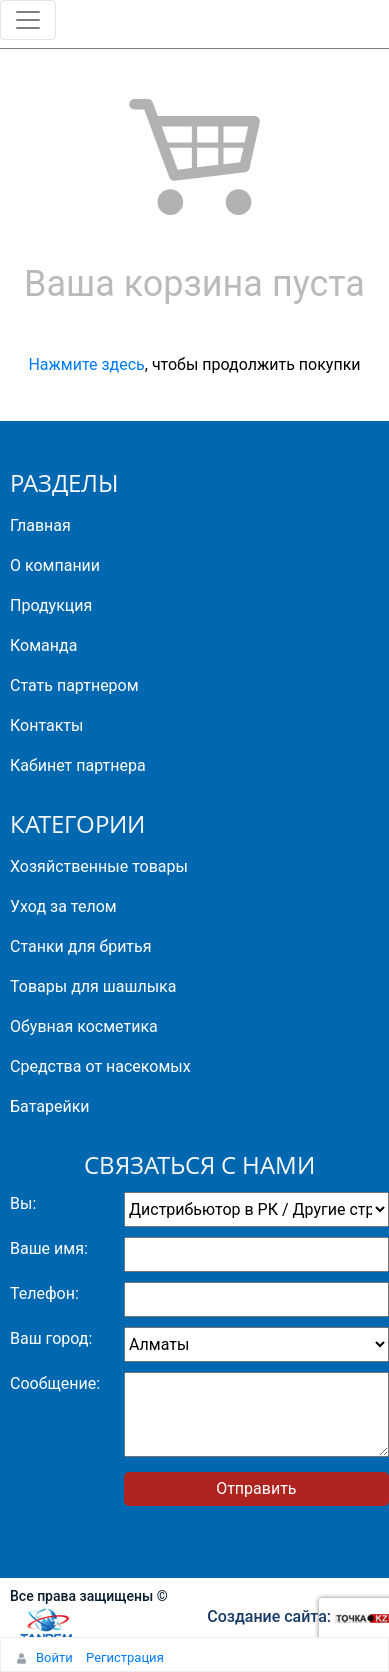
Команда (43, 645)
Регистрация (125, 1657)
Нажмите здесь (86, 364)
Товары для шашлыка (93, 986)
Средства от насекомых (100, 1066)
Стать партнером (74, 685)
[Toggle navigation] (28, 20)
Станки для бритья (81, 946)
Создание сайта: (298, 1616)
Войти (54, 1657)
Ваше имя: (49, 1248)
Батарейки (50, 1106)
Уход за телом (63, 906)
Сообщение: (55, 1383)
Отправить (256, 1488)
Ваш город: (51, 1338)
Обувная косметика (84, 1026)
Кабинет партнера (78, 765)
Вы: (23, 1203)
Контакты (46, 725)
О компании (55, 565)
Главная (40, 525)
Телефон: (44, 1293)
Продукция (51, 605)
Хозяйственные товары (99, 866)
